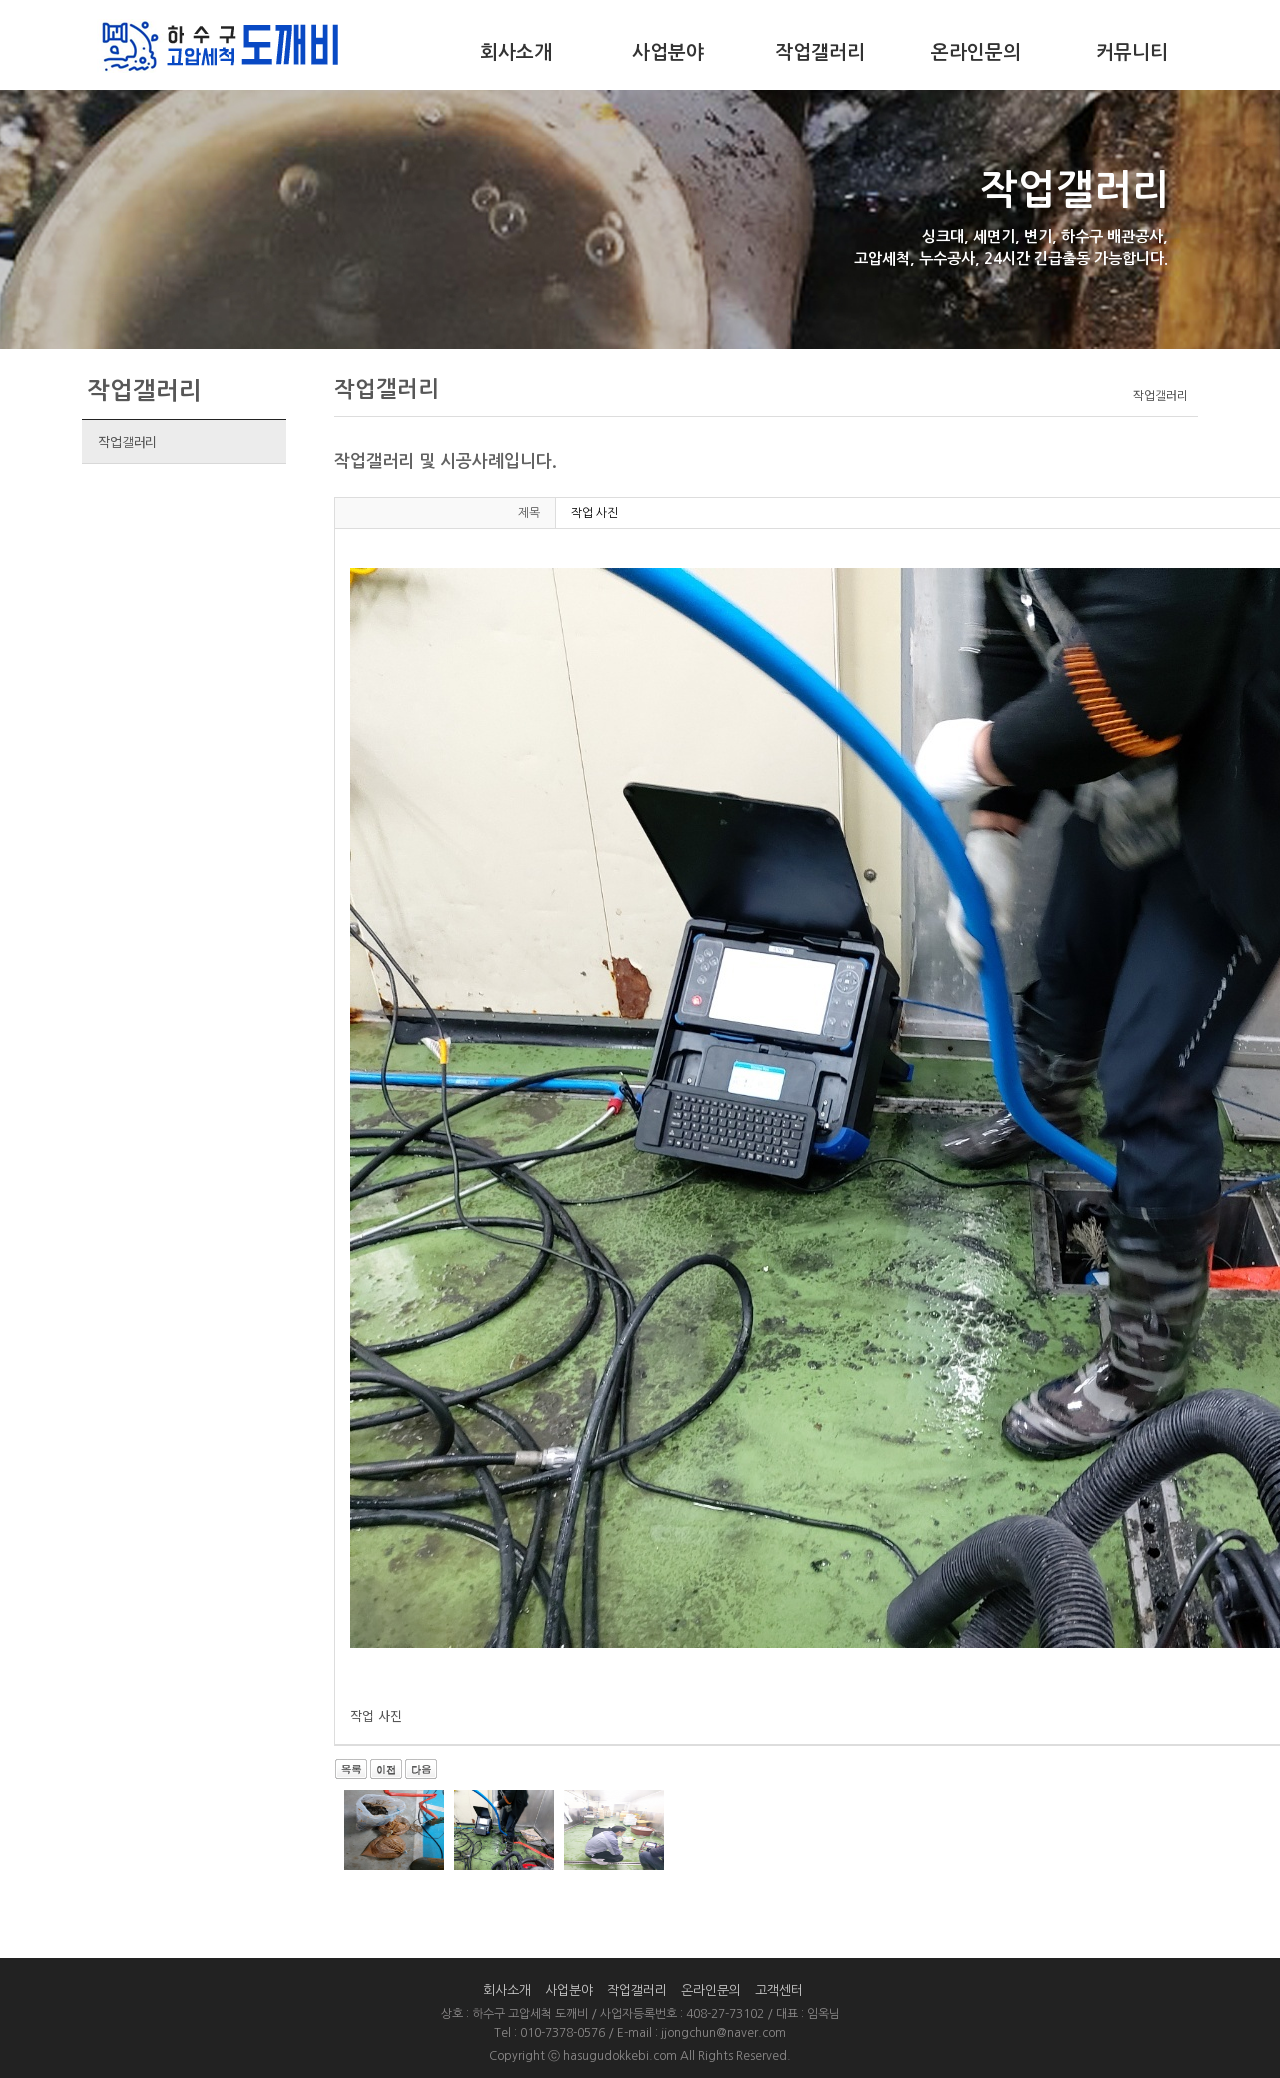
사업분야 (668, 52)
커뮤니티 (1132, 52)
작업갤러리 (820, 52)
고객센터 (779, 1990)
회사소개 (516, 52)
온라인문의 (976, 52)
